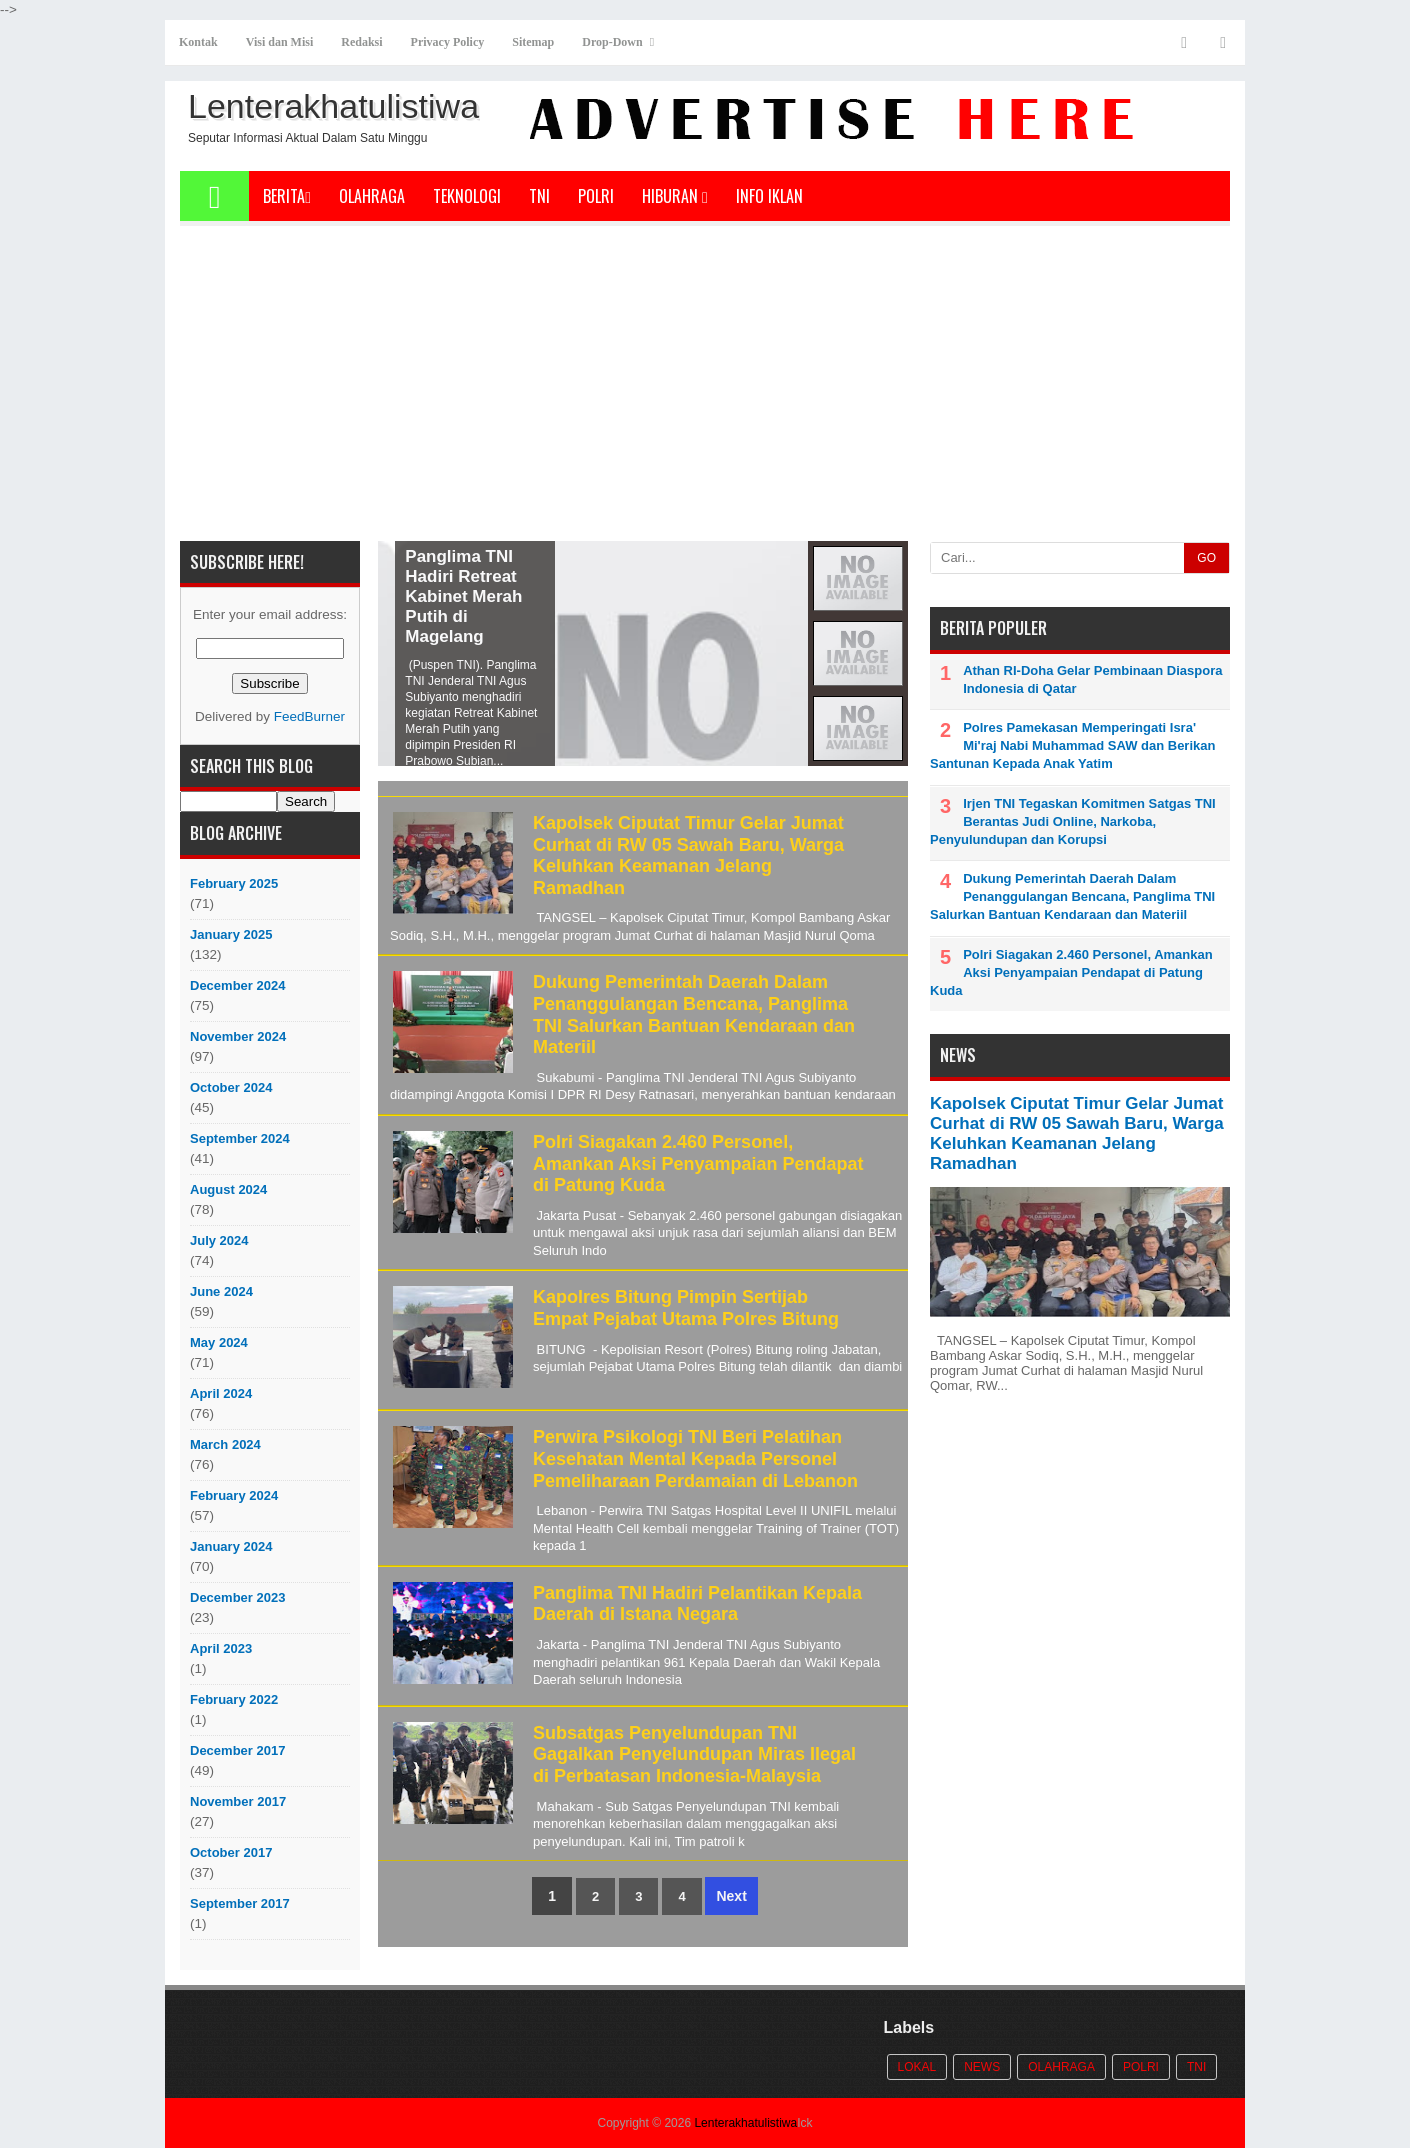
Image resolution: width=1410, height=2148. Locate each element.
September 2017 (240, 1903)
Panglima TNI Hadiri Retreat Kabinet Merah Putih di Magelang (594, 596)
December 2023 (237, 1597)
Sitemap (533, 42)
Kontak (198, 42)
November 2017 (238, 1801)
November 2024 (238, 1036)
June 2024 (221, 1291)
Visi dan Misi (280, 42)
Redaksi (361, 42)
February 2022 (234, 1699)
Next (731, 1896)
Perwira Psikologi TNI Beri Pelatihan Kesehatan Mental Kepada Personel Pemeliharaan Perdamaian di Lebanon (695, 1458)
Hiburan (675, 196)
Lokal (917, 2067)
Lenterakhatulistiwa (745, 2123)
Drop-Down (612, 42)
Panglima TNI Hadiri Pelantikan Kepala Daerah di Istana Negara (697, 1604)
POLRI (596, 196)
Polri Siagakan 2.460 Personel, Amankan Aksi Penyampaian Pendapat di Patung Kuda (698, 1163)
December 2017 (237, 1750)
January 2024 (231, 1546)
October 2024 (231, 1087)
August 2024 (228, 1189)
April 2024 (221, 1393)
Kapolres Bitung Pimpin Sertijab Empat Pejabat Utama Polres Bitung (686, 1308)
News (982, 2067)
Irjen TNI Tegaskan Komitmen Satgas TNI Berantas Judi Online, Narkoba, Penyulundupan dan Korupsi (1073, 821)
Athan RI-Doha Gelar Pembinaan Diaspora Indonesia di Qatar (1092, 679)
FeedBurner (309, 716)
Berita (287, 196)
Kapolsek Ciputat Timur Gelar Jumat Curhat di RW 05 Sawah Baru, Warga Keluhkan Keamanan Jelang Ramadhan (688, 855)
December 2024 (237, 985)
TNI (539, 196)
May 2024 (219, 1342)
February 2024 (234, 1495)
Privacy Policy (448, 42)
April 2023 (221, 1648)
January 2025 (231, 934)
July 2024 (219, 1240)
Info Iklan (769, 196)
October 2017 (231, 1852)
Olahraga (372, 196)
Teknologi (467, 196)
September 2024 (240, 1138)
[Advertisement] (705, 391)
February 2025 (234, 883)
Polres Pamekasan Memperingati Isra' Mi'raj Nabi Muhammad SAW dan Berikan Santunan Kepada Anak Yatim (1072, 745)
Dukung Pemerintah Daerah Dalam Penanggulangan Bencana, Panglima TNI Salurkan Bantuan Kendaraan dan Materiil (694, 1014)
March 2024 (225, 1444)
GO (1206, 558)
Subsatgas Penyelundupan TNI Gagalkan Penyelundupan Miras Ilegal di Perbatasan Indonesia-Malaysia (694, 1754)
